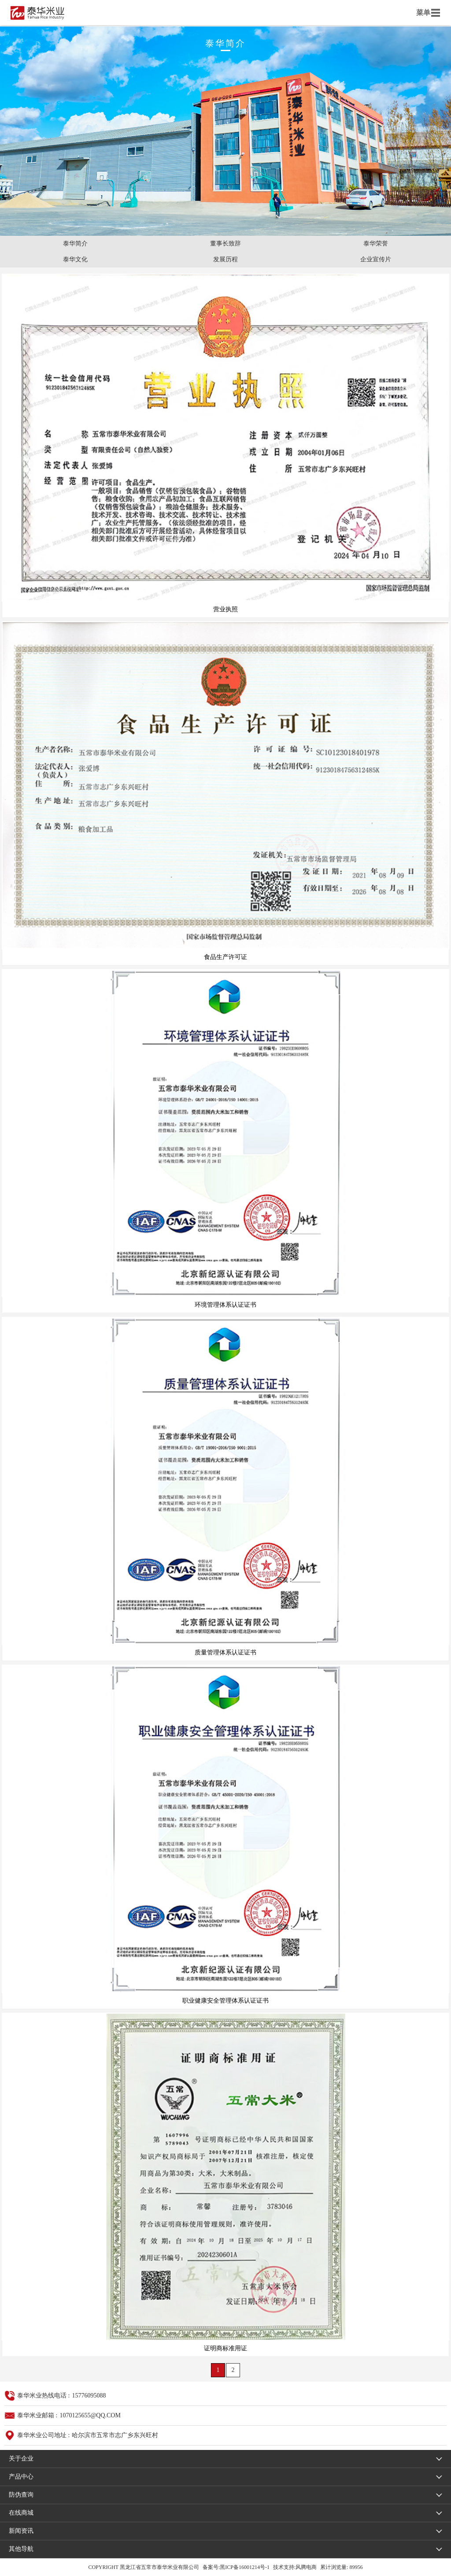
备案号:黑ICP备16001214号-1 (236, 2567)
